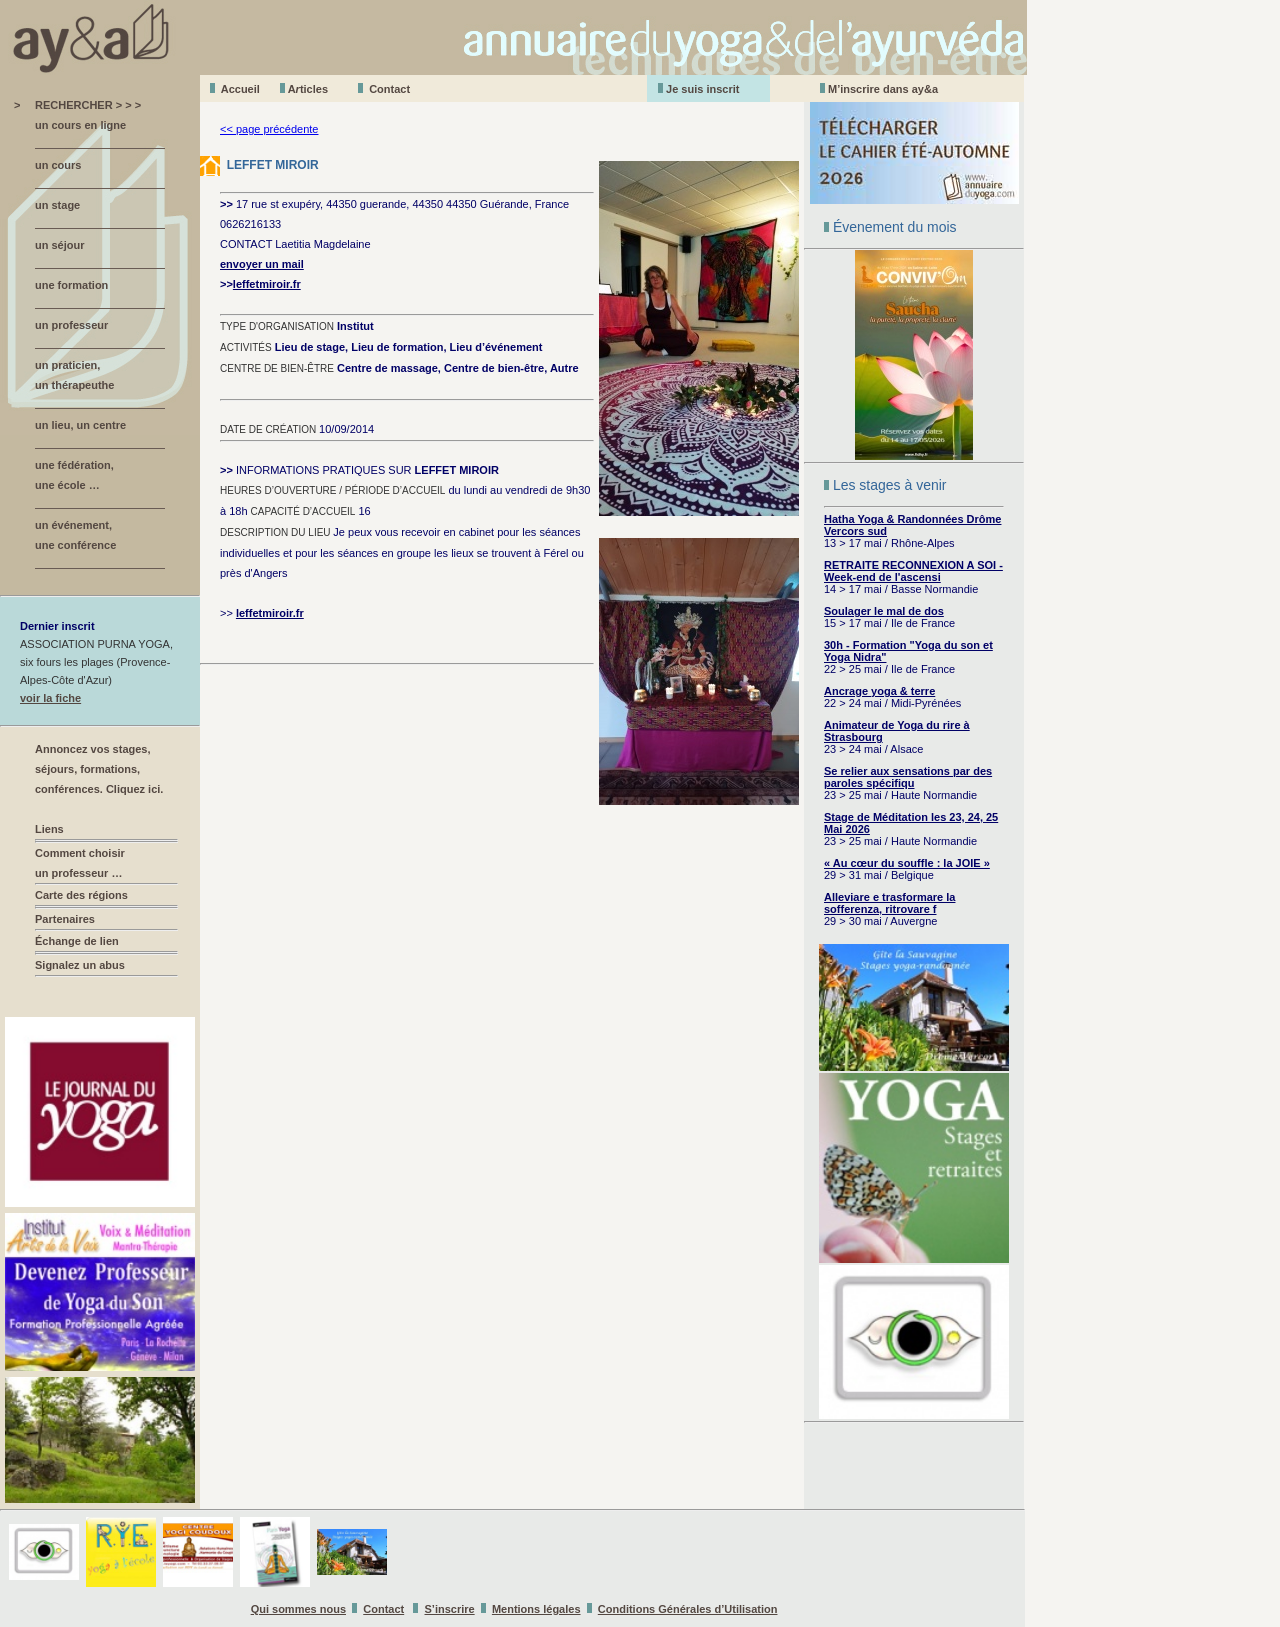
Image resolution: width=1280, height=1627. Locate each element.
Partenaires (65, 919)
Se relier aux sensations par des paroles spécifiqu (908, 777)
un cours (58, 165)
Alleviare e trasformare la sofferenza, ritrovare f (889, 903)
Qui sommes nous (298, 1609)
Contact (389, 89)
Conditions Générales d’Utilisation (688, 1609)
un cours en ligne (80, 125)
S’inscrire (450, 1609)
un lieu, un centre (80, 425)
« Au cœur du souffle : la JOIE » (907, 863)
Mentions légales (536, 1609)
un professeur (71, 325)
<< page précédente (269, 129)
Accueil (240, 89)
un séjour (60, 245)
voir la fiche (50, 698)
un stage (57, 205)
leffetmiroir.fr (267, 284)
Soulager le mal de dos (884, 611)
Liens (49, 829)
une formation (71, 285)
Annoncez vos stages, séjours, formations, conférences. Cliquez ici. (99, 769)
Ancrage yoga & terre (879, 691)
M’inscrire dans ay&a (883, 89)
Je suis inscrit (702, 89)
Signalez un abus (80, 965)
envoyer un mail (262, 264)
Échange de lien (77, 941)
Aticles (308, 89)
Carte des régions (81, 895)
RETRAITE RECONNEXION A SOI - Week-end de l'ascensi (913, 571)
